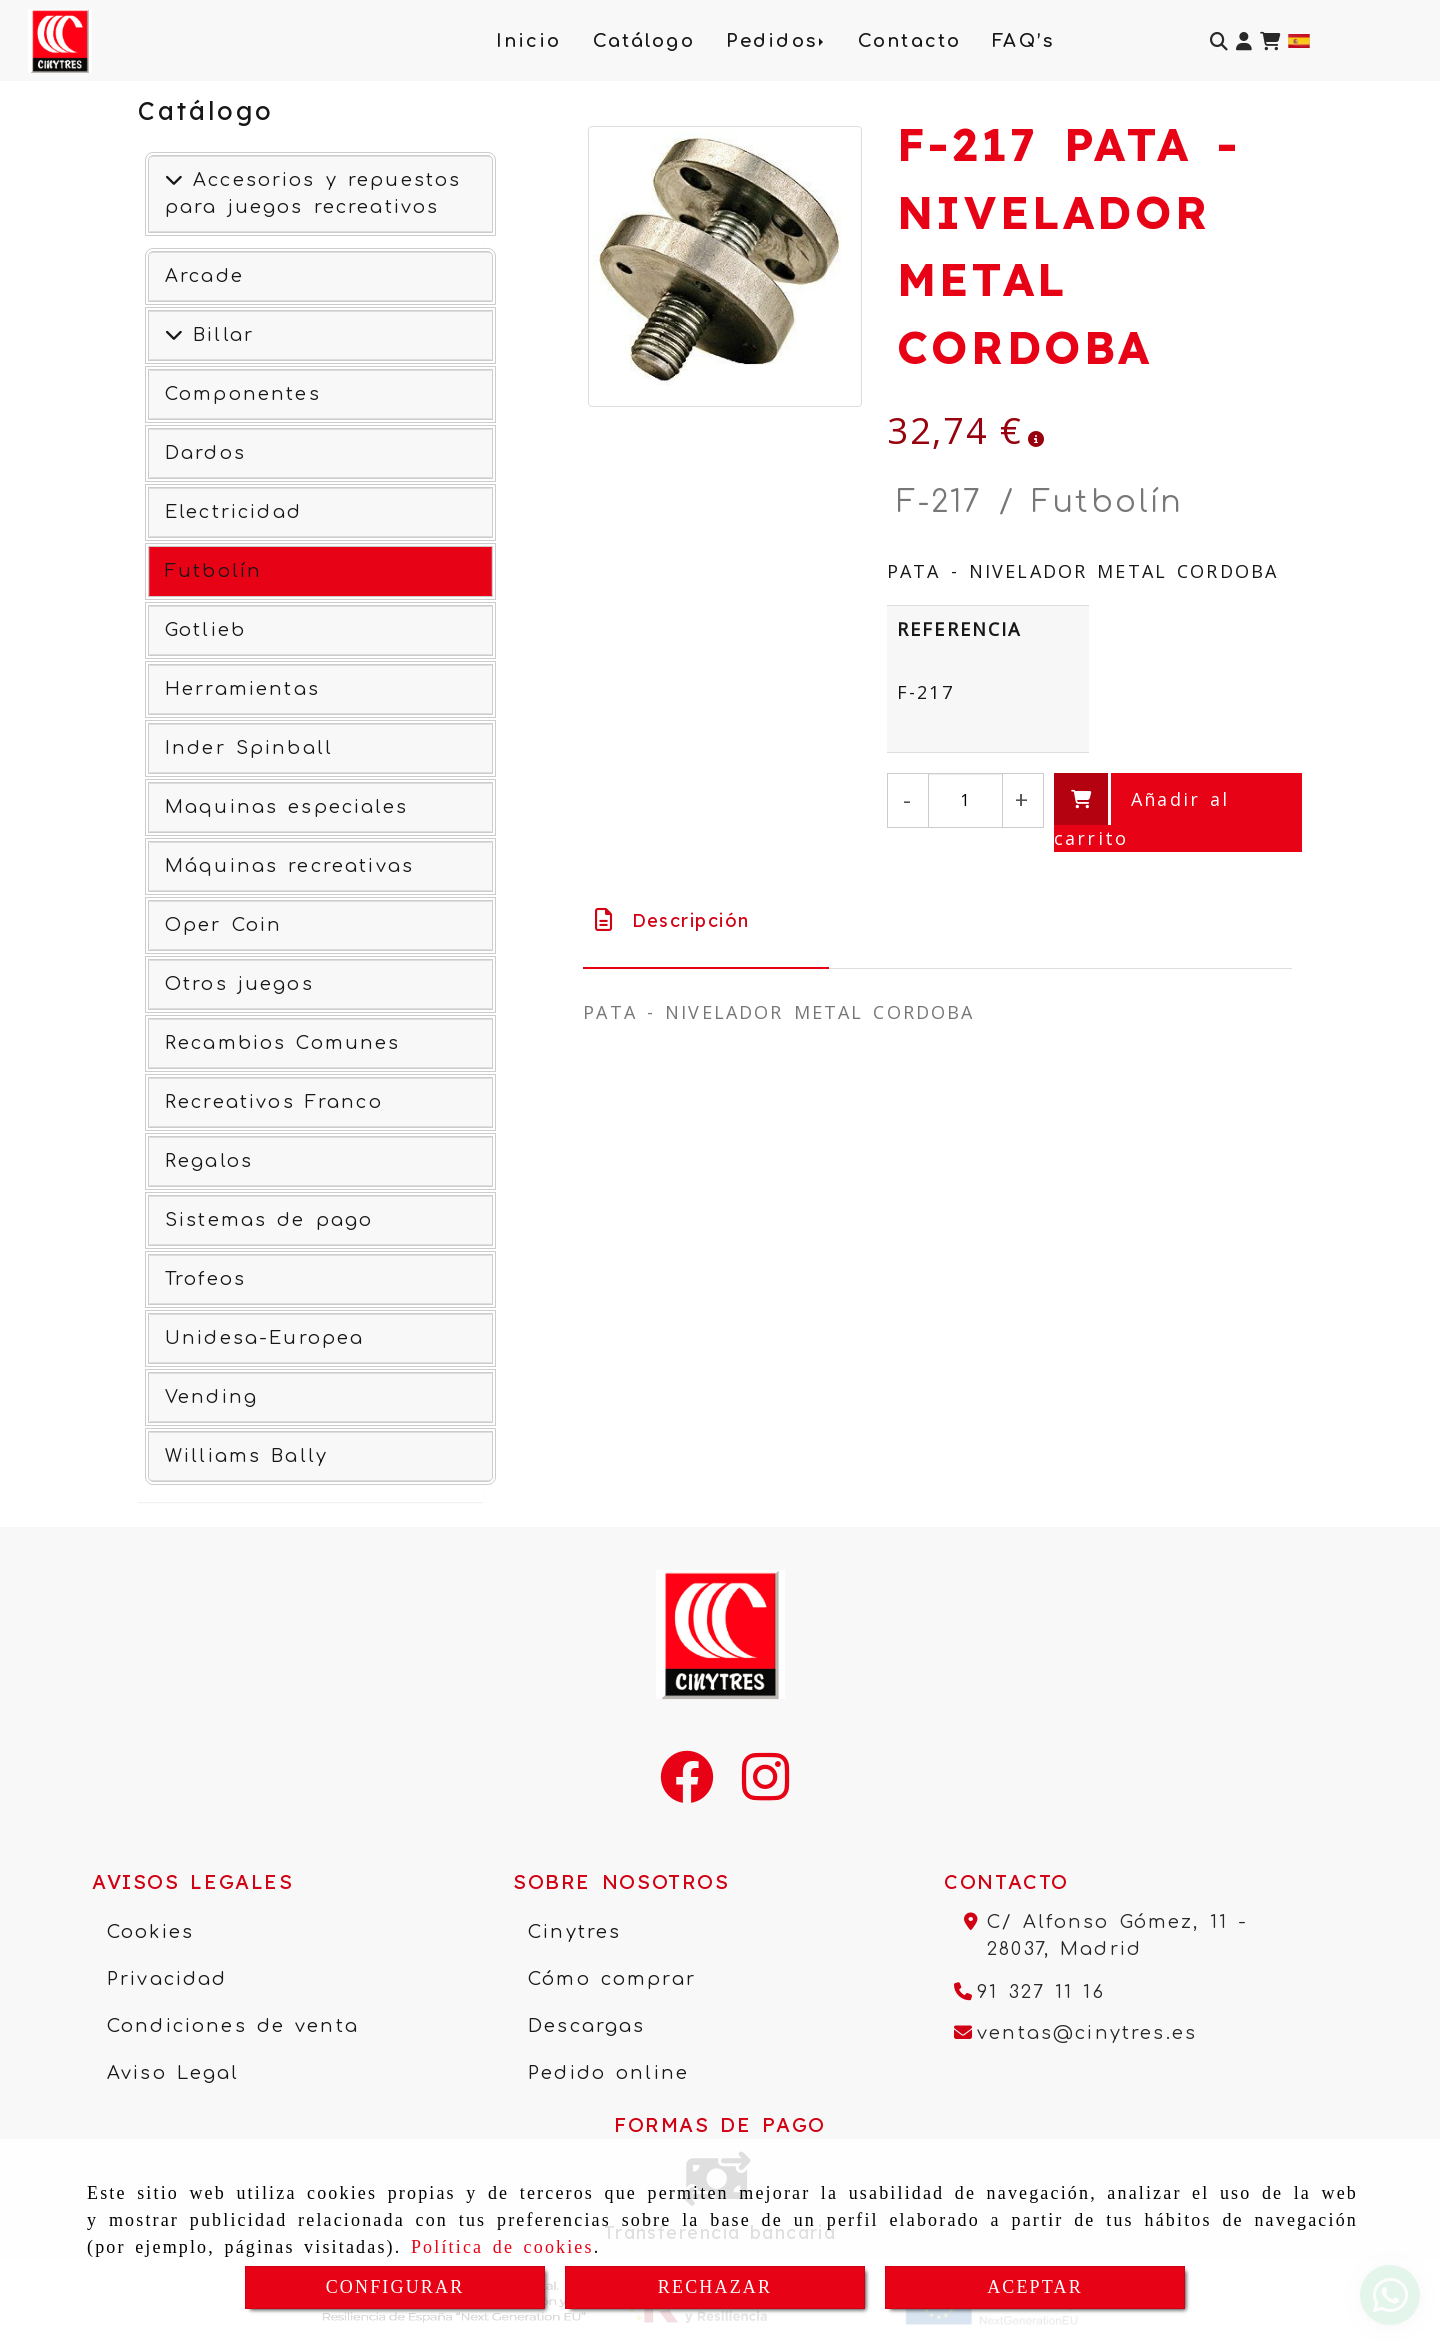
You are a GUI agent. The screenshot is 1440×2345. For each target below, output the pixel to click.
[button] (1244, 41)
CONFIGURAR (395, 2287)
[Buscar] (1219, 41)
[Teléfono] (1029, 1992)
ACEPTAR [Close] (1035, 2287)
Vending (211, 1397)
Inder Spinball (249, 748)
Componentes (243, 394)
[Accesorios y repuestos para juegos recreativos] (174, 180)
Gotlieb (205, 630)
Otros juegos (239, 984)
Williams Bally (246, 1456)
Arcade (204, 276)
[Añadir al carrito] (1178, 812)
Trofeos (205, 1279)
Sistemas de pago (269, 1220)
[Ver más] (174, 335)
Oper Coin (223, 925)
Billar (218, 335)
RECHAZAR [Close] (715, 2287)
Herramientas (242, 689)
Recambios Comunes (283, 1043)
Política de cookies (502, 2247)
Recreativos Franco (274, 1102)
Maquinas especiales (286, 807)
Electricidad (233, 512)
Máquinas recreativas (289, 866)
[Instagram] (765, 1790)
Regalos (209, 1161)
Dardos (205, 453)
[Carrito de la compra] (1270, 41)
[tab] (706, 920)
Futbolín (213, 571)
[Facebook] (687, 1790)
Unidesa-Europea (264, 1338)
